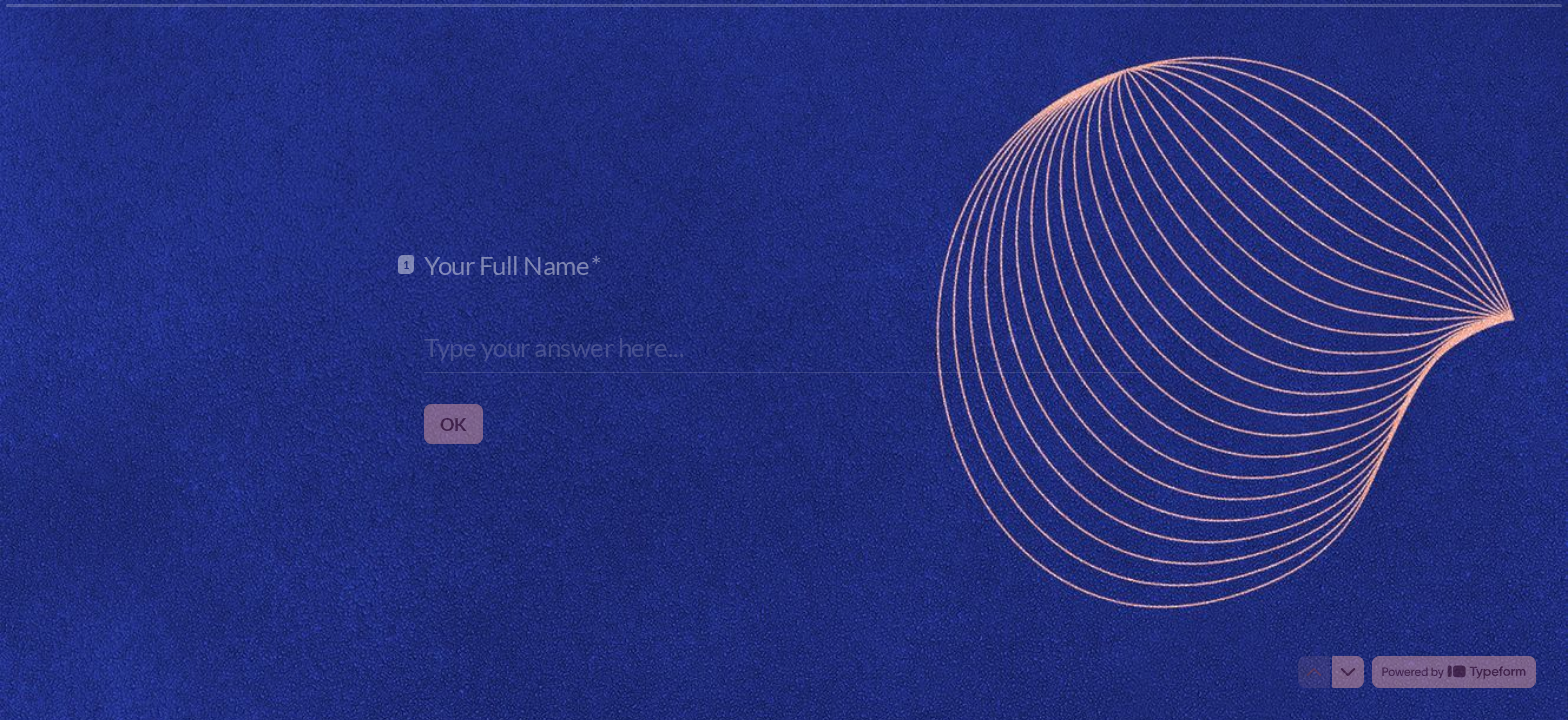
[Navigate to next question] (1348, 672)
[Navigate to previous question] (1314, 672)
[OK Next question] (453, 423)
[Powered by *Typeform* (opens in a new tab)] (1454, 672)
